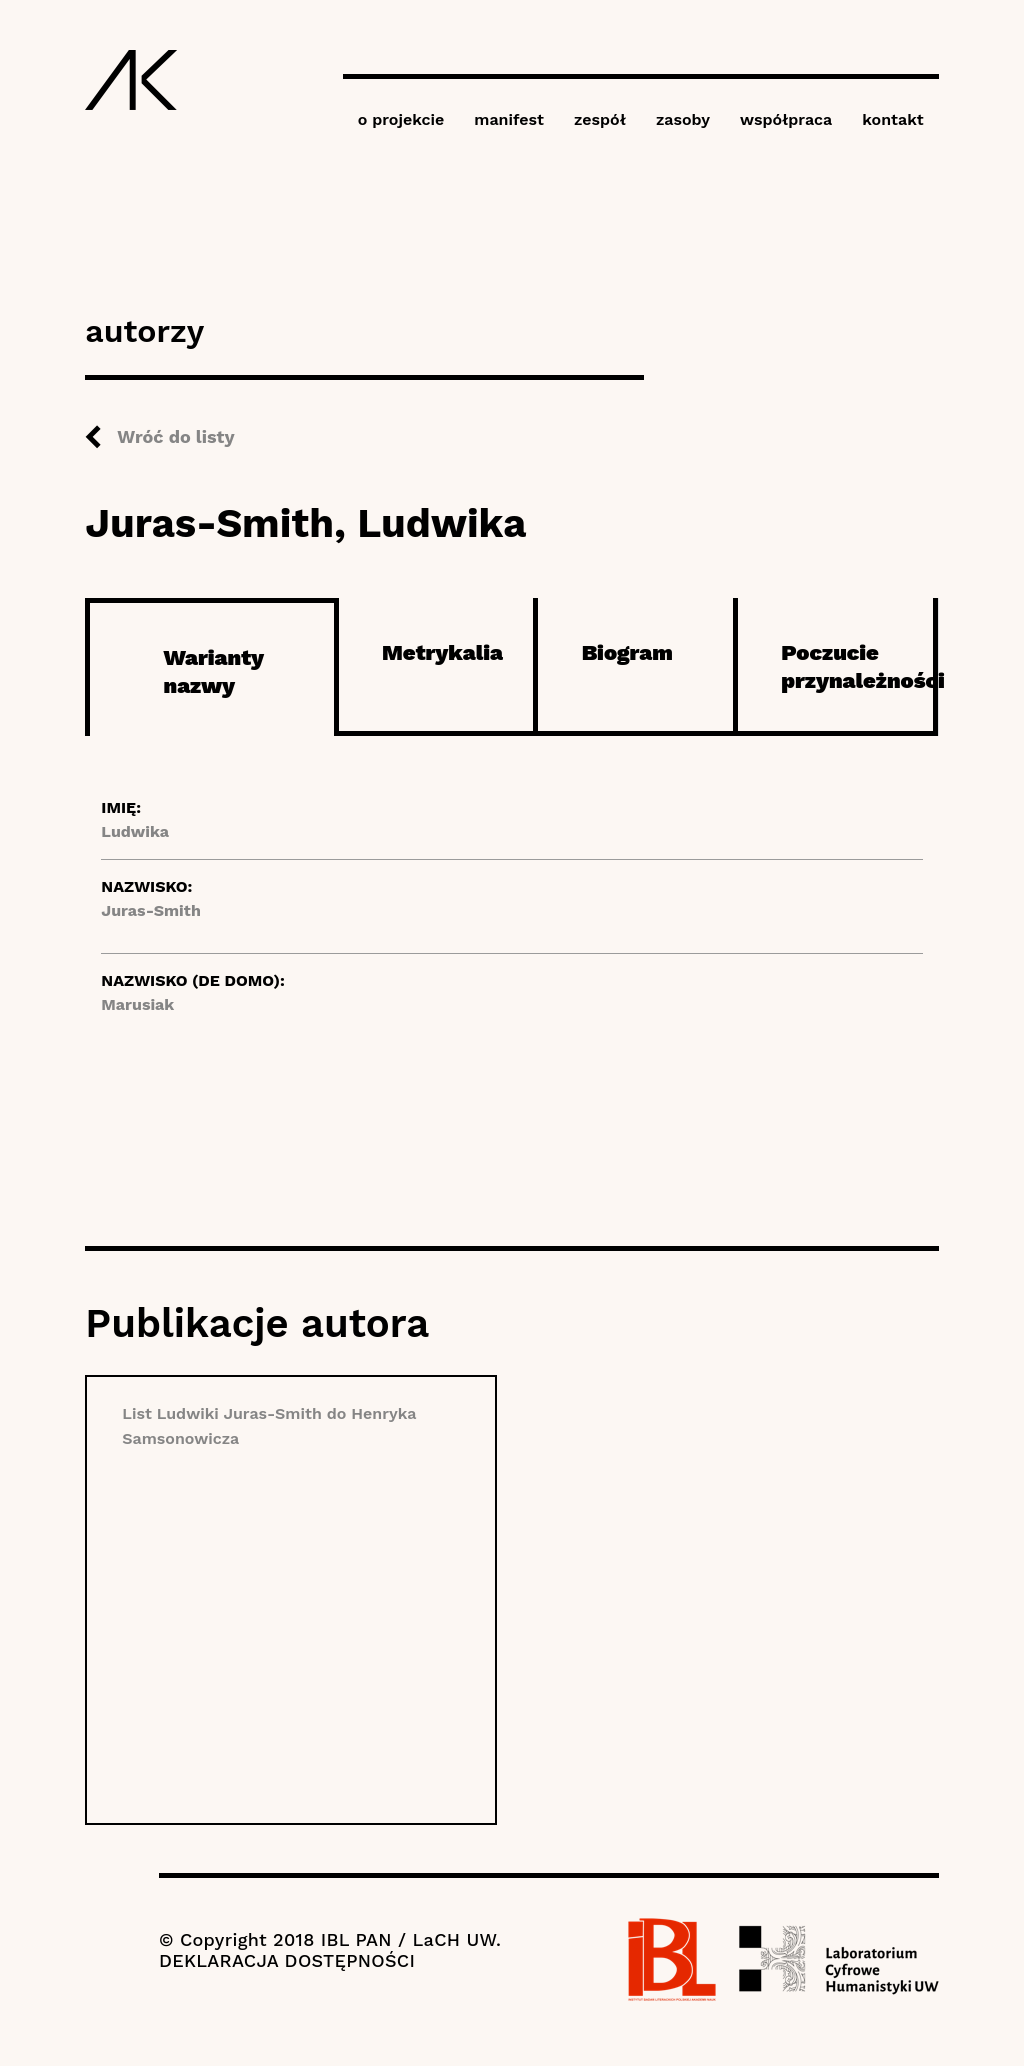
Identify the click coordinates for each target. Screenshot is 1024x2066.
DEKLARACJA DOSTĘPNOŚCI (287, 1960)
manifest (509, 119)
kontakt (892, 119)
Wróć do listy (175, 436)
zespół (600, 119)
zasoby (683, 119)
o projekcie (401, 119)
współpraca (786, 119)
